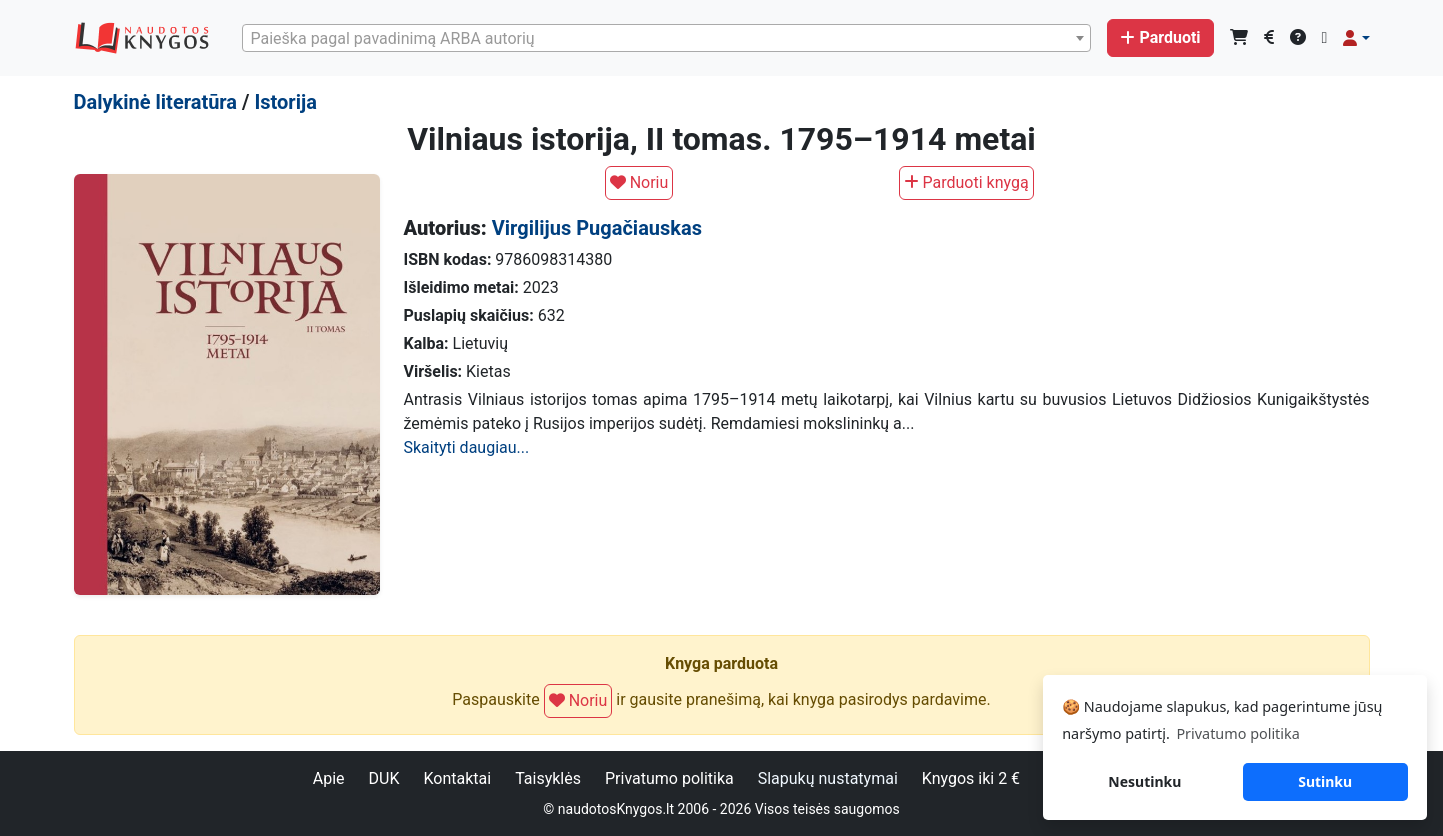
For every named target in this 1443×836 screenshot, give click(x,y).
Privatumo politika (669, 778)
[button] (1356, 38)
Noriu (639, 182)
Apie (329, 778)
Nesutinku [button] (1144, 781)
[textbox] (667, 39)
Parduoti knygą (966, 182)
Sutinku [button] (1325, 781)
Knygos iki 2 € (971, 778)
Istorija (285, 102)
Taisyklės (548, 778)
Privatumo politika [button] (1237, 733)
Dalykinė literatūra (156, 102)
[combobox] (667, 38)
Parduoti (1160, 37)
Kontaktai (457, 778)
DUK (384, 778)
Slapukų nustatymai (828, 778)
